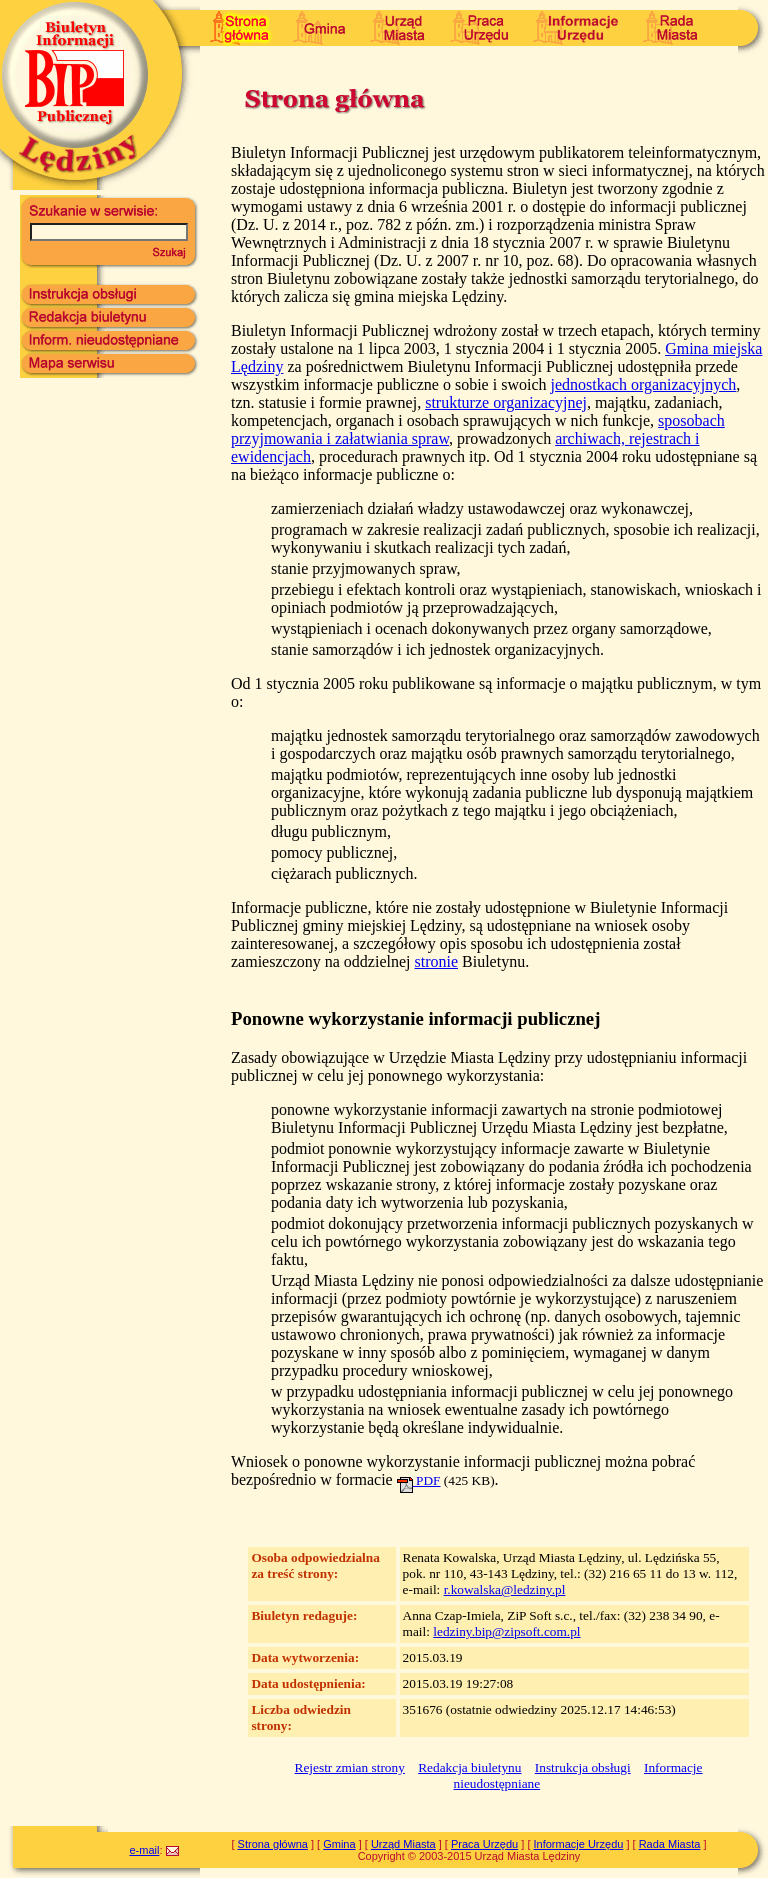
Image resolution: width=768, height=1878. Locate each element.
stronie (436, 961)
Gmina (339, 1844)
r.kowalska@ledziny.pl (505, 1589)
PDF (419, 1480)
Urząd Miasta (403, 1844)
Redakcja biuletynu (469, 1767)
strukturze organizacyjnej (506, 402)
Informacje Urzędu (579, 1844)
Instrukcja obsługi (583, 1767)
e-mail (144, 1850)
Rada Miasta (670, 1844)
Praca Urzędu (484, 1844)
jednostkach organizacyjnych (643, 384)
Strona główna (273, 1844)
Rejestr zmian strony (350, 1767)
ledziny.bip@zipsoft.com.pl (506, 1631)
